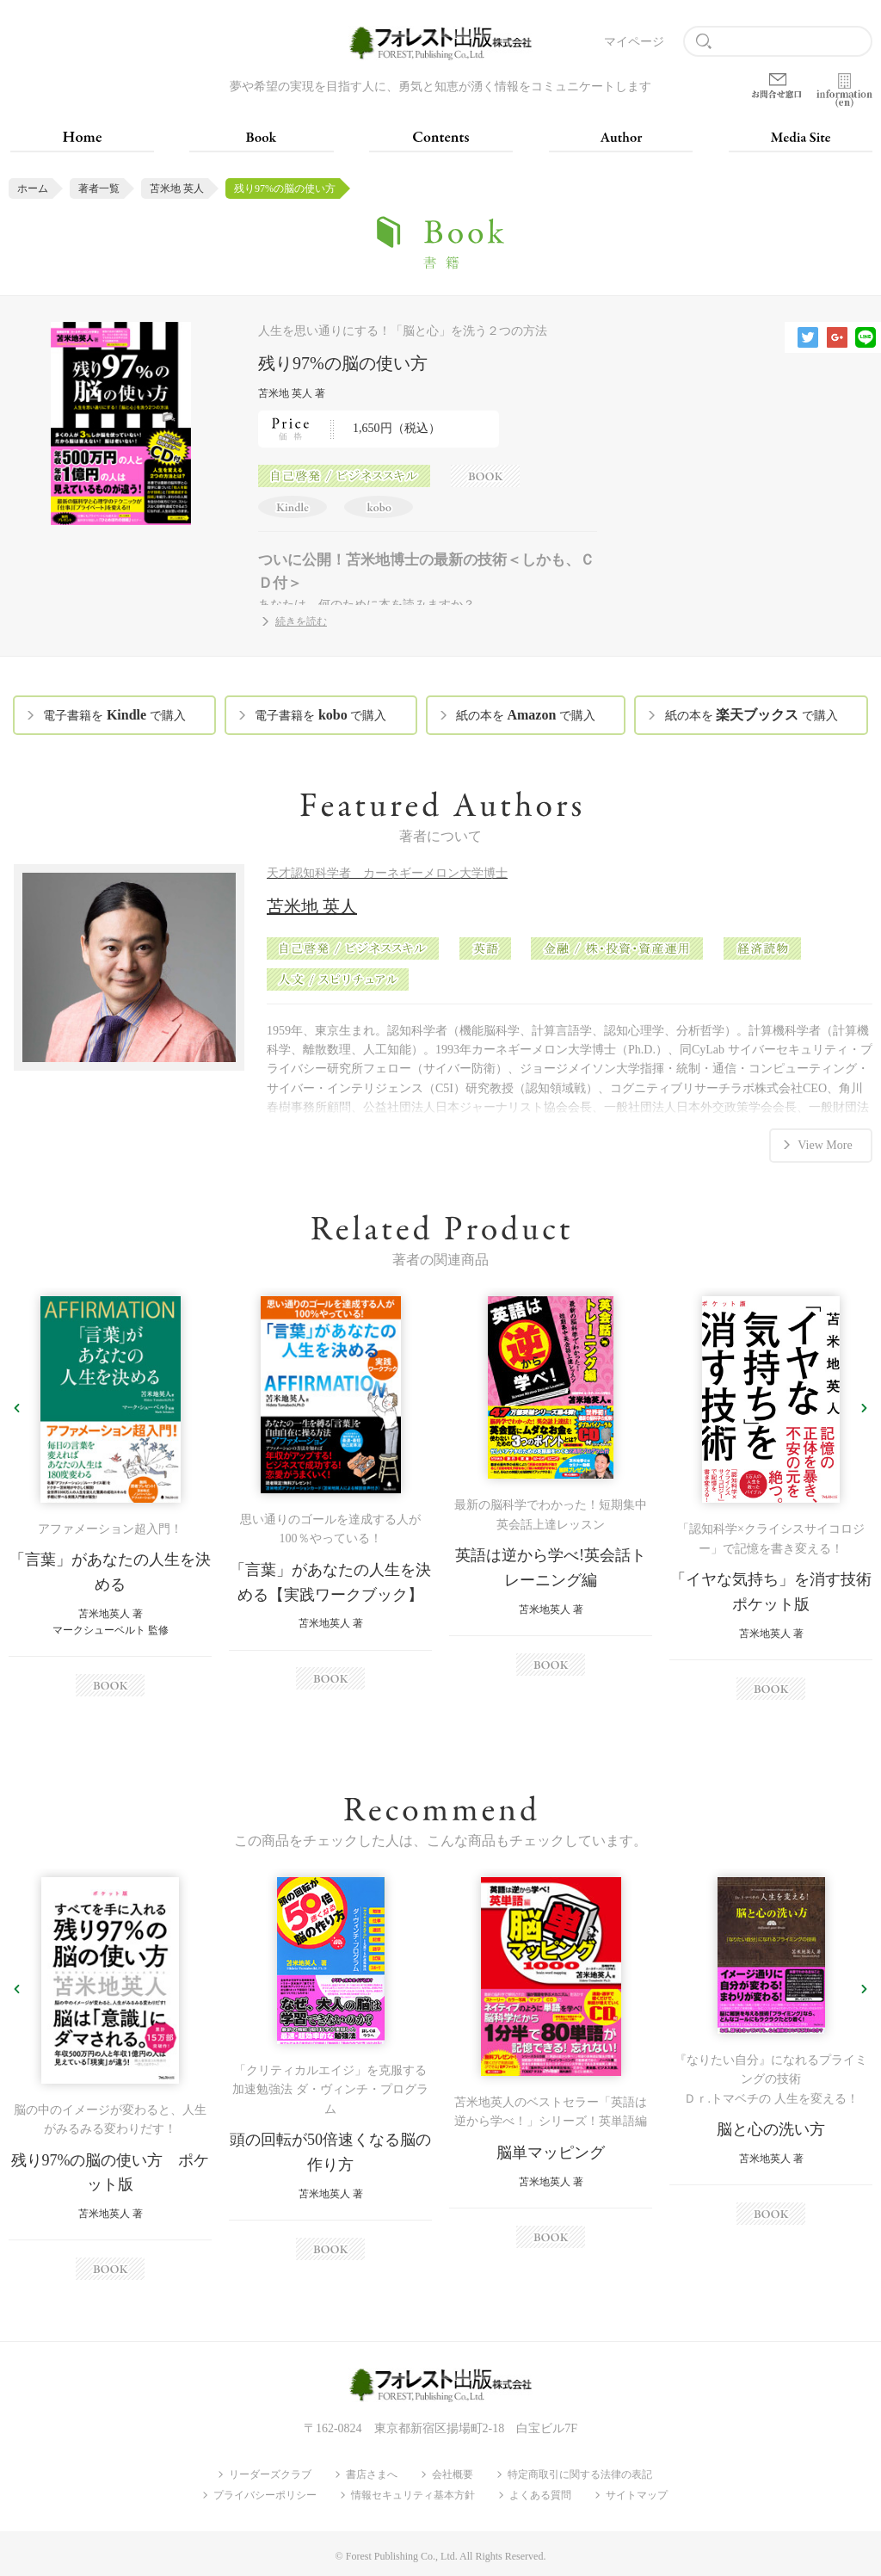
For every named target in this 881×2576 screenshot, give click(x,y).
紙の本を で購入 (525, 714)
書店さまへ (371, 2473)
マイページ (634, 41)
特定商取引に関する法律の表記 (580, 2473)
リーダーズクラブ (270, 2473)
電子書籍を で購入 (114, 714)
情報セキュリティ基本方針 (413, 2493)
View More (825, 1143)
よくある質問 (540, 2493)
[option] (110, 1494)
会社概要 (452, 2473)
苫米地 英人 (177, 188)
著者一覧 (99, 188)
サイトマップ (637, 2493)
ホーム (32, 188)
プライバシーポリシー (265, 2493)
